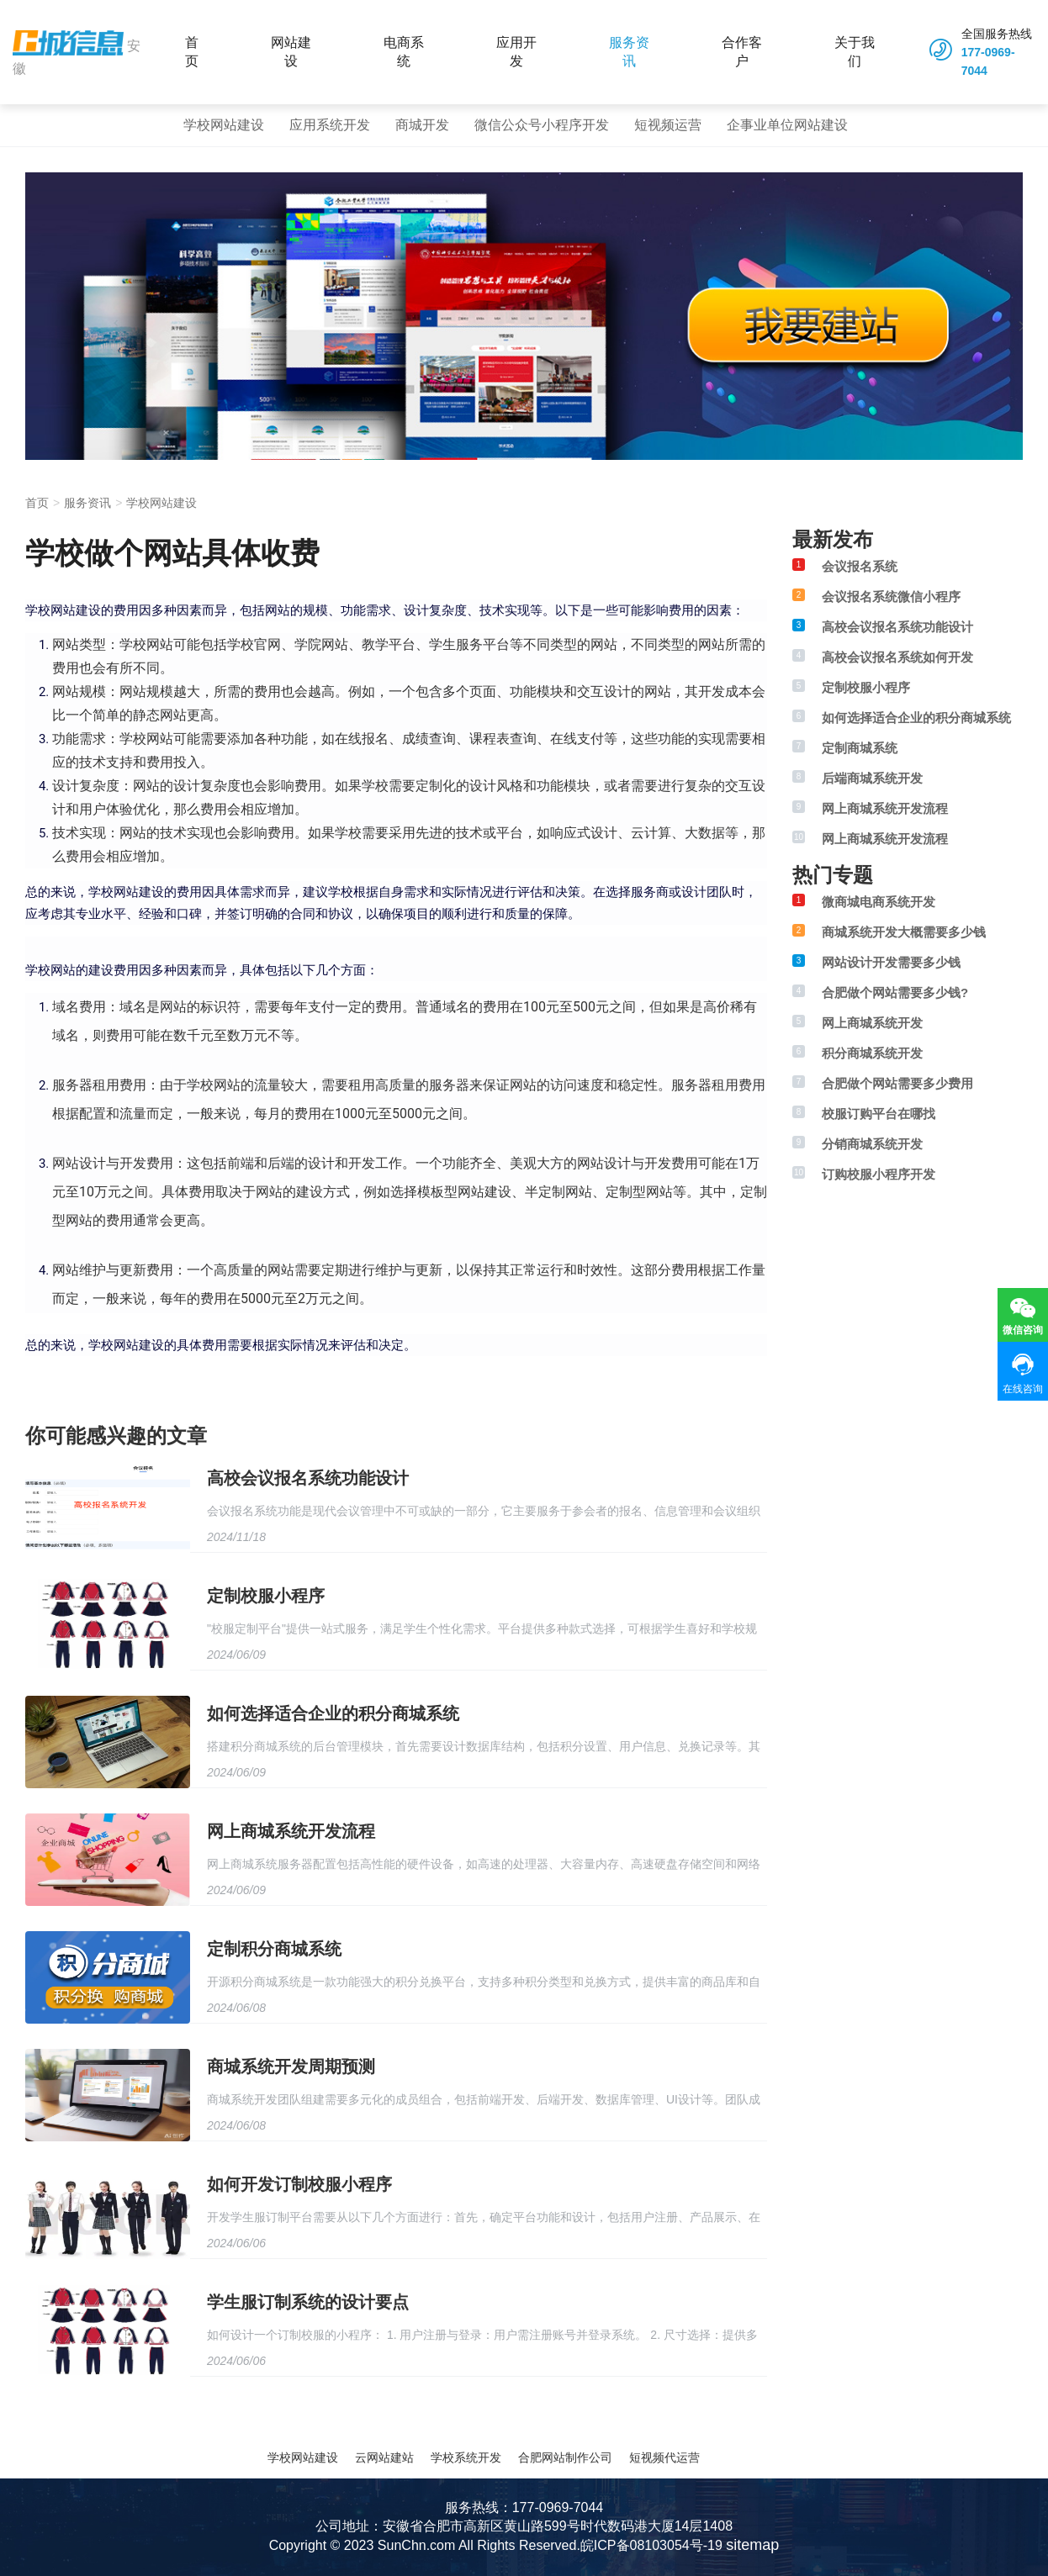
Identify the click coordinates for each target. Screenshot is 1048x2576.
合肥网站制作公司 (565, 2457)
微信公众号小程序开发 (541, 125)
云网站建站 (384, 2457)
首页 (191, 51)
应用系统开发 (329, 125)
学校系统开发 (466, 2457)
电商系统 (404, 51)
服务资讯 (629, 51)
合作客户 (742, 51)
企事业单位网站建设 (787, 125)
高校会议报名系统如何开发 (897, 657)
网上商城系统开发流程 (291, 1831)
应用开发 (516, 51)
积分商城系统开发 (872, 1053)
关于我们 (854, 51)
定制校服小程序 (266, 1595)
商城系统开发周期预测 (291, 2066)
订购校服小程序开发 (878, 1174)
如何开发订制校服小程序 (299, 2184)
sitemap (752, 2544)
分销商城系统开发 (872, 1144)
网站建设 (291, 51)
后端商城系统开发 (872, 778)
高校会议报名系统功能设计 (308, 1478)
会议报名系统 (859, 566)
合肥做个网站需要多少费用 (897, 1083)
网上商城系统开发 (872, 1023)
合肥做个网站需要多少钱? (895, 992)
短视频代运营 (664, 2457)
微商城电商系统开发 (878, 902)
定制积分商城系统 (274, 1949)
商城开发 (422, 125)
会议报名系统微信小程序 (891, 596)
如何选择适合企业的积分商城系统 (333, 1713)
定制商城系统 (859, 748)
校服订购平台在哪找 (878, 1113)
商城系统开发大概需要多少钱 (904, 932)
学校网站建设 (223, 125)
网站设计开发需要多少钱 (891, 962)
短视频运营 (667, 125)
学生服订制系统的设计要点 (308, 2302)
